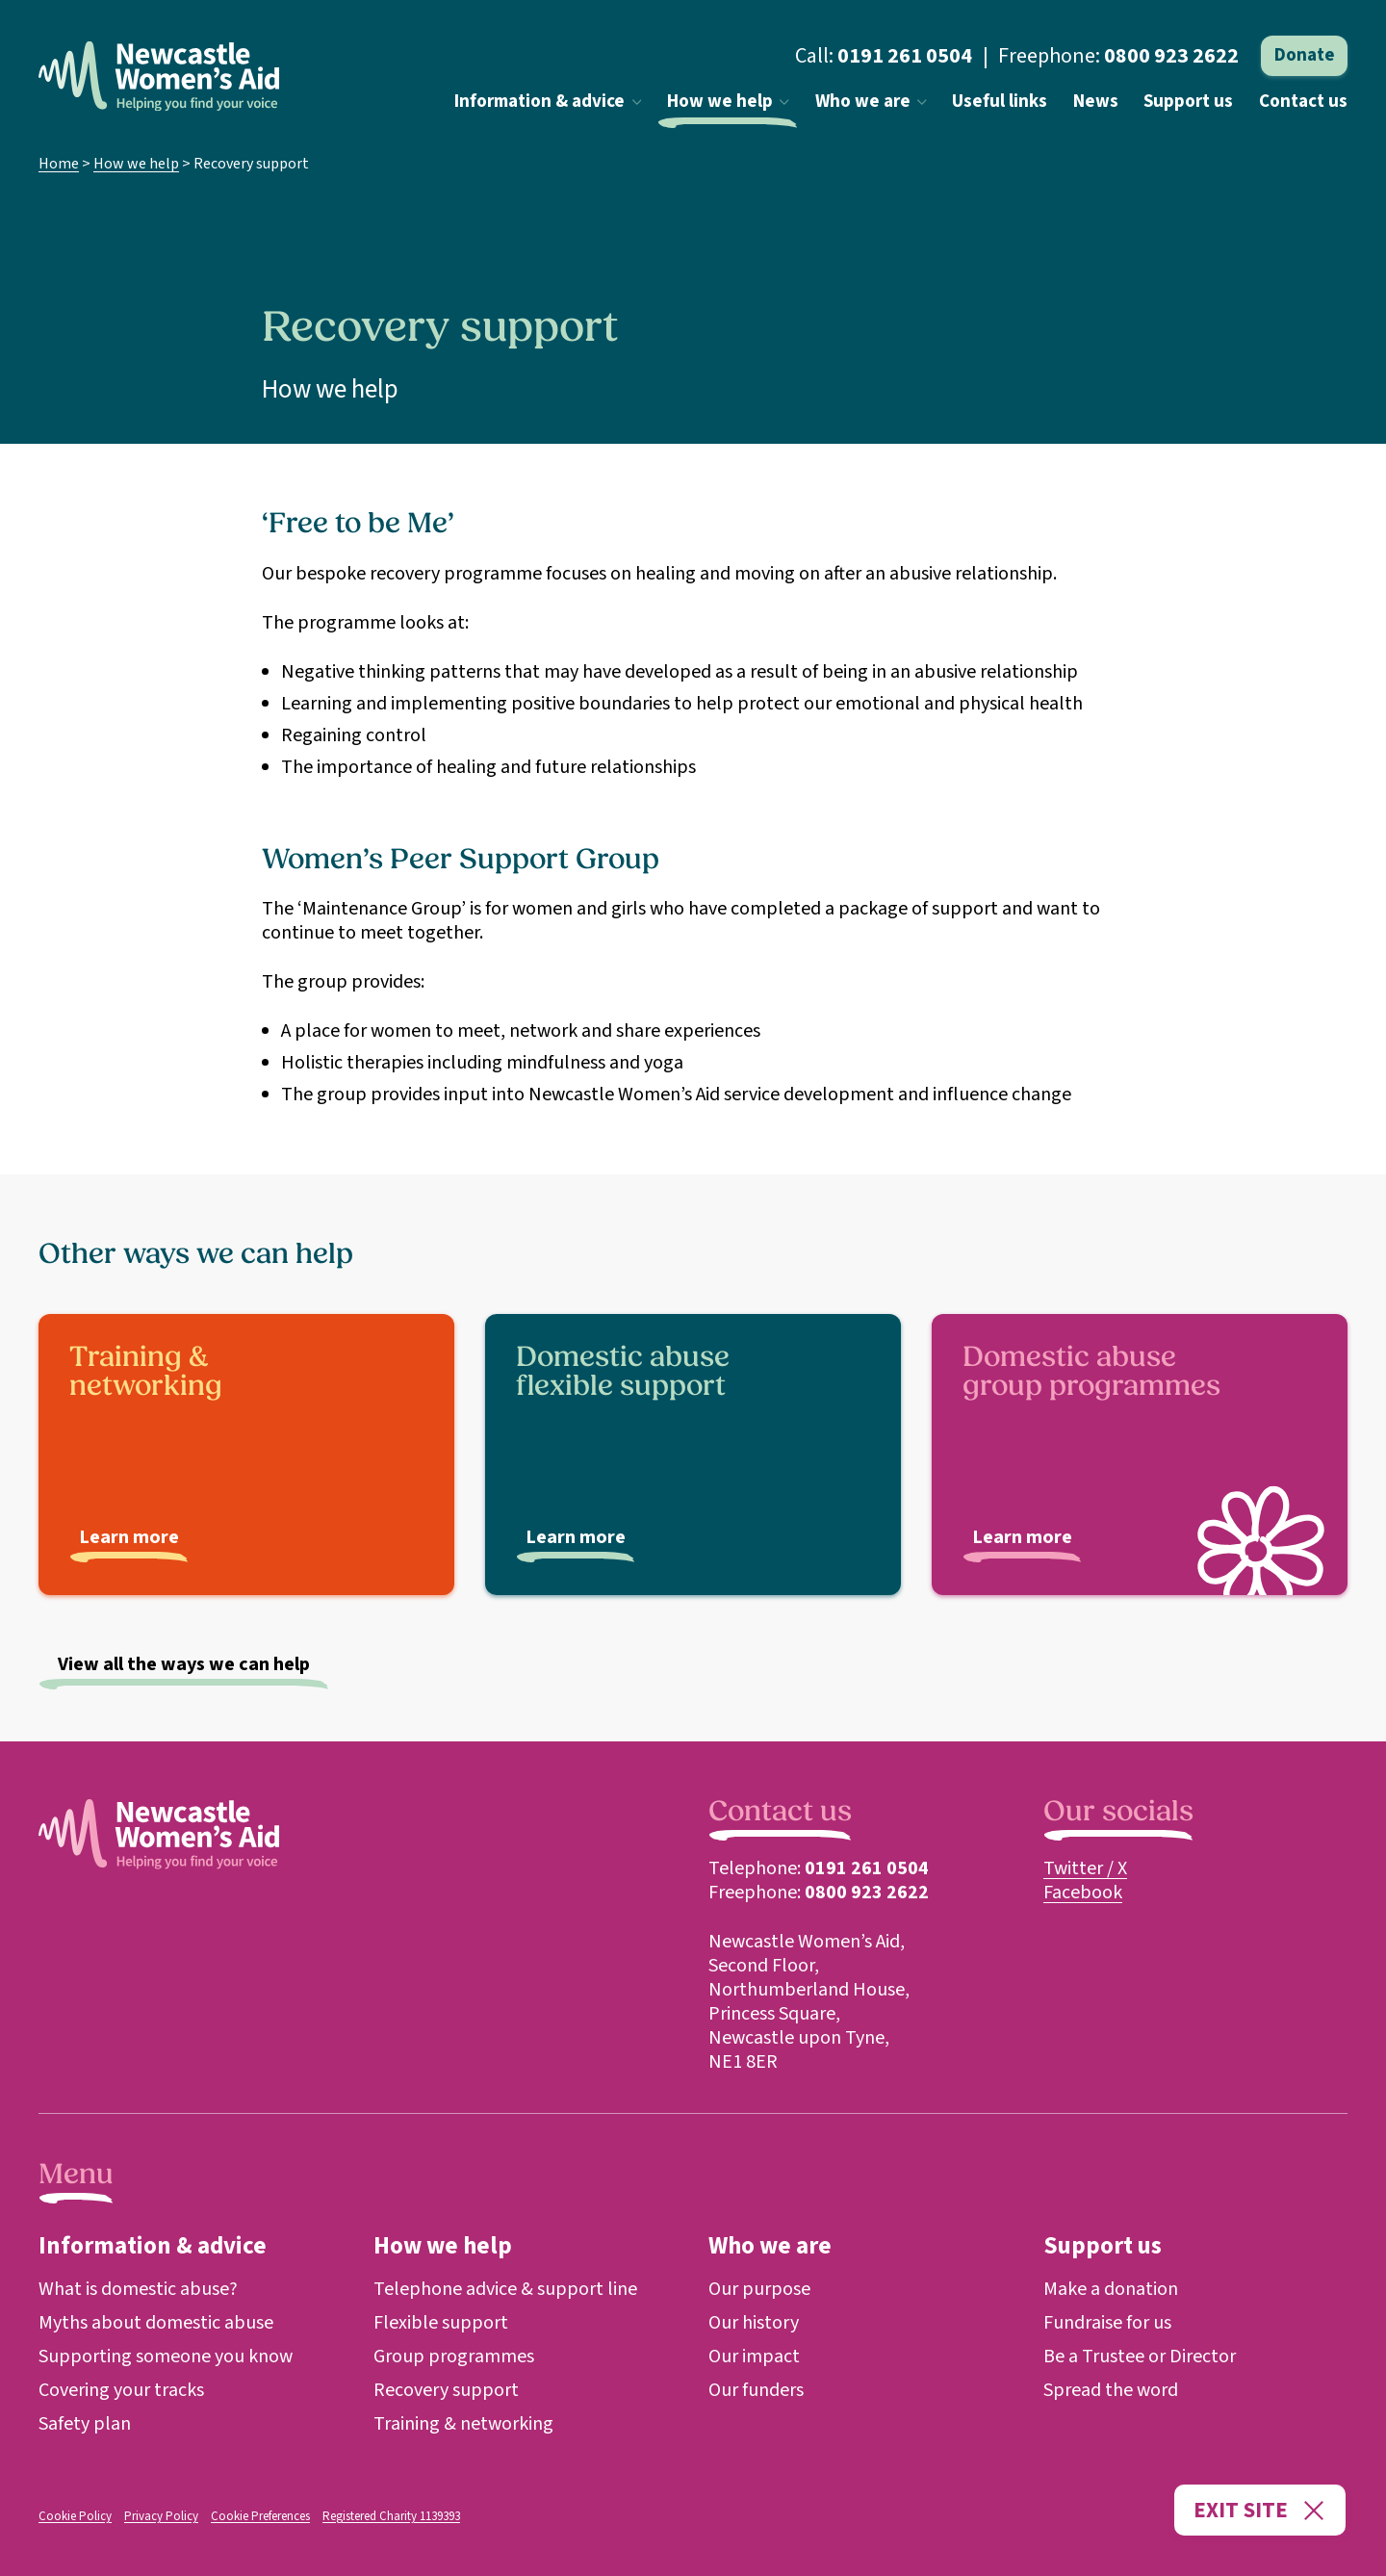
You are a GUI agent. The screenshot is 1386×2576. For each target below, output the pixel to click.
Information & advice (547, 102)
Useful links (999, 102)
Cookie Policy (75, 2516)
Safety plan (84, 2423)
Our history (753, 2322)
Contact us (1303, 102)
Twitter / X (1085, 1868)
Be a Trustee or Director (1139, 2356)
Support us (1188, 102)
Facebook (1082, 1892)
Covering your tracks (121, 2390)
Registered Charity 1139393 (391, 2516)
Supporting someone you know (165, 2356)
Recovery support (446, 2390)
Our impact (754, 2356)
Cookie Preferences (260, 2516)
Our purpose (759, 2289)
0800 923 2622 (1171, 55)
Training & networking (463, 2423)
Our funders (756, 2390)
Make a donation (1110, 2289)
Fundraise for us (1107, 2322)
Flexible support (440, 2322)
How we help (728, 102)
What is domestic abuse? (138, 2289)
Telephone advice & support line (505, 2289)
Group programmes (453, 2356)
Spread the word (1110, 2390)
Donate (1304, 55)
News (1095, 102)
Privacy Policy (161, 2516)
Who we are (871, 102)
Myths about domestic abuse (155, 2322)
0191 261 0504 (904, 55)
